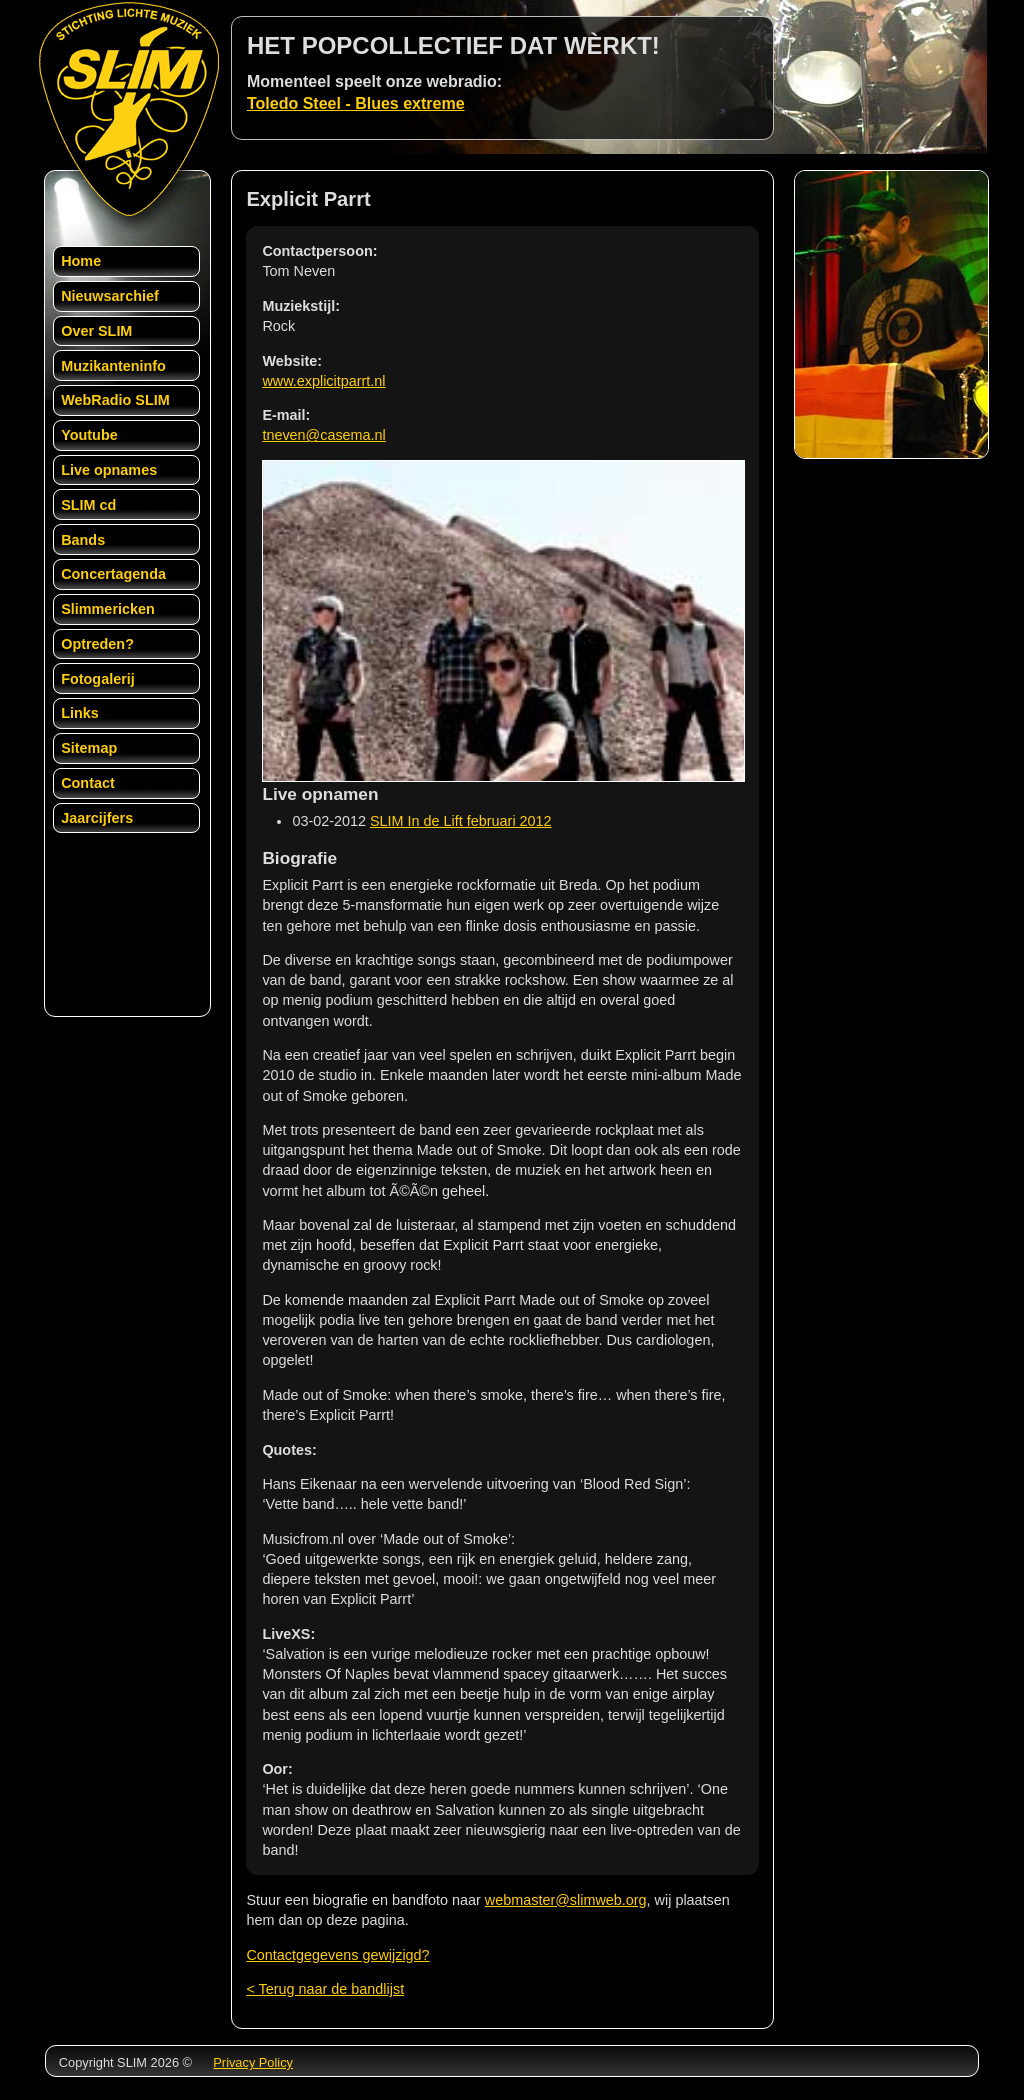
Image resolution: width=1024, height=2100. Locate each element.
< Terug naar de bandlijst (325, 1989)
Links (80, 713)
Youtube (89, 435)
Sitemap (89, 748)
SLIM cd (88, 505)
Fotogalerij (98, 679)
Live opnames (109, 470)
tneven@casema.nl (323, 435)
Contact (88, 783)
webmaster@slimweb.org (566, 1900)
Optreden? (97, 644)
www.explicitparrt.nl (323, 381)
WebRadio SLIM (115, 400)
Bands (83, 540)
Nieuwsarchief (110, 296)
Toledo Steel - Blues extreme (356, 103)
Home (81, 261)
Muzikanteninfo (113, 366)
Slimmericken (108, 609)
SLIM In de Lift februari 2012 (461, 821)
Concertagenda (113, 574)
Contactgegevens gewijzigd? (337, 1955)
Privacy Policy (253, 2062)
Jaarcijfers (97, 818)
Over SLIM (96, 331)
